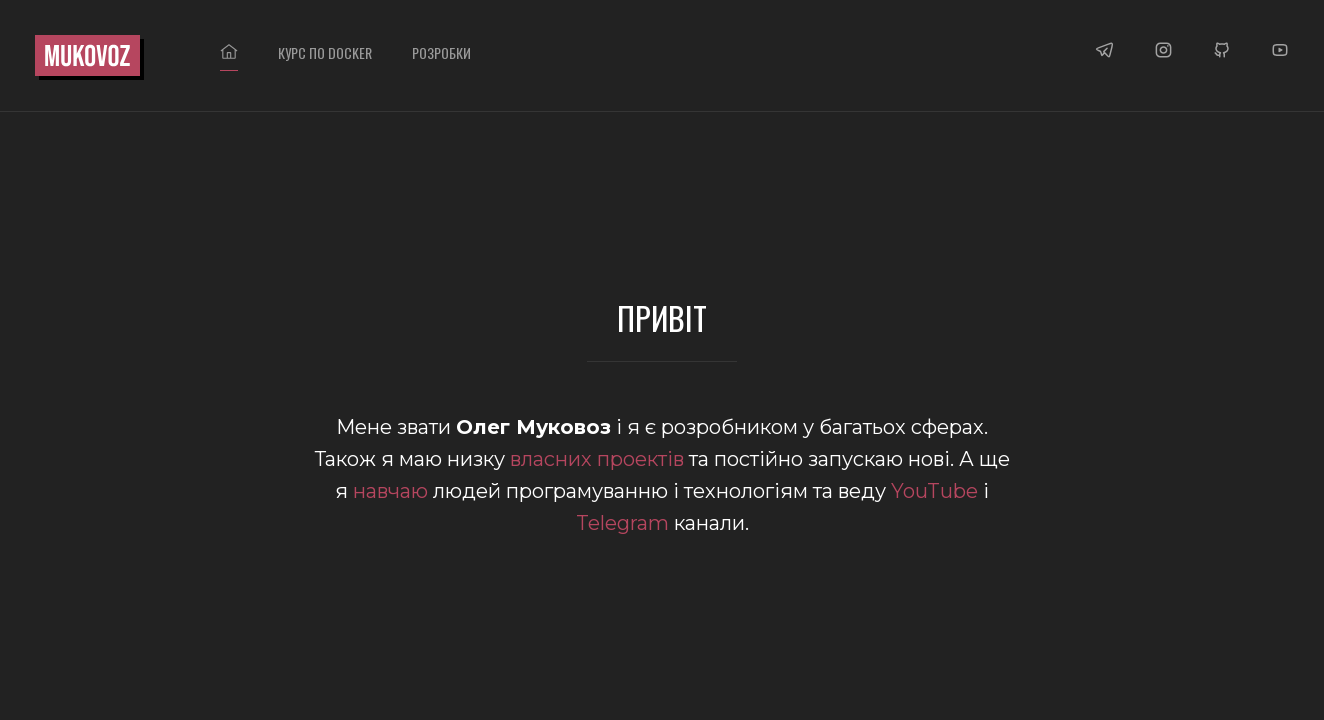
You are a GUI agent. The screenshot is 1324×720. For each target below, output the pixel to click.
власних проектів (597, 459)
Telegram (622, 523)
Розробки (441, 52)
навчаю (390, 491)
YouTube (934, 491)
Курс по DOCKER (325, 52)
